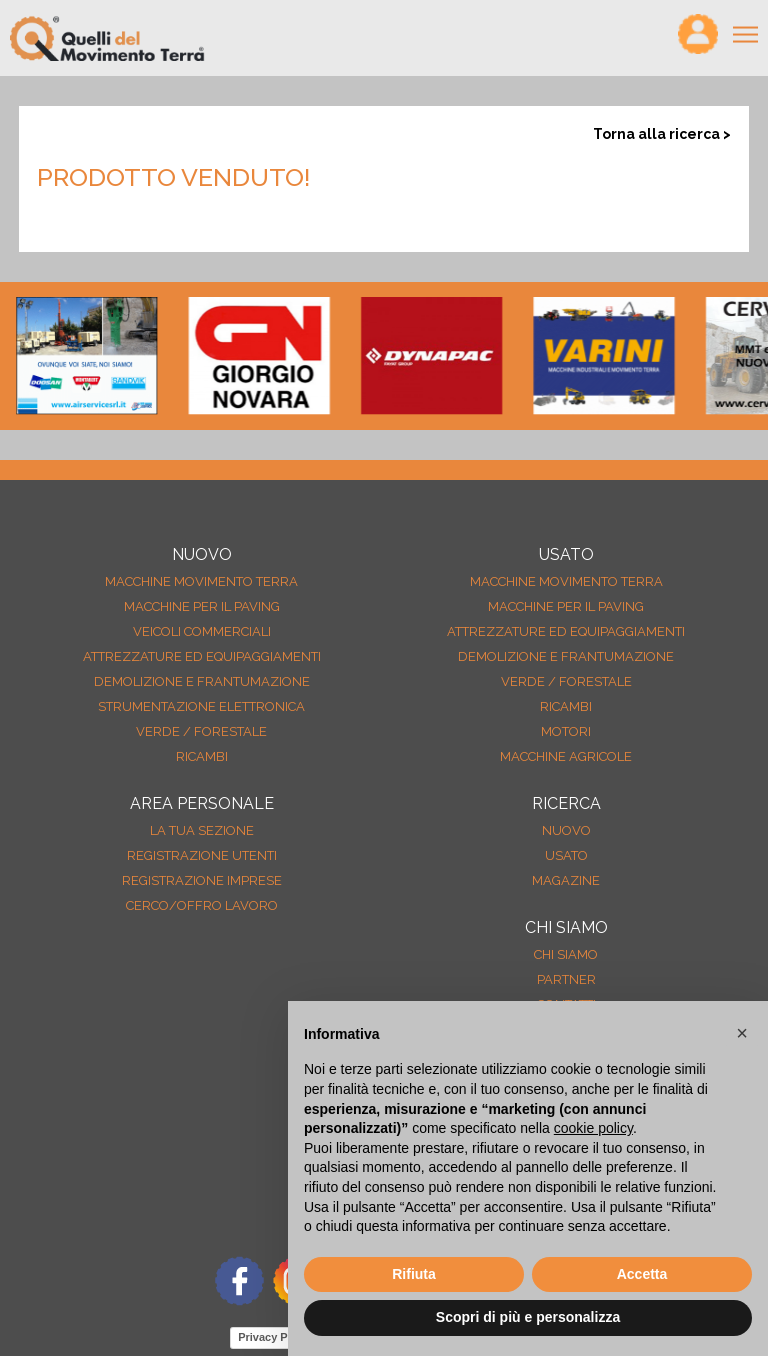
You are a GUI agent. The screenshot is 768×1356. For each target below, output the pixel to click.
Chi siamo (566, 954)
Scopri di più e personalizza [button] (528, 1317)
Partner (566, 979)
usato (566, 855)
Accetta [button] (642, 1274)
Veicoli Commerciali (202, 631)
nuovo (566, 830)
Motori (566, 731)
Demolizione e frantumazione (202, 681)
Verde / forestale (201, 731)
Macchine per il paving (202, 606)
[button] (742, 1033)
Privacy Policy (275, 1337)
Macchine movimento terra (201, 581)
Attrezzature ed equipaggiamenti (202, 656)
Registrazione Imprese (202, 880)
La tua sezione (202, 830)
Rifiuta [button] (414, 1274)
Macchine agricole (566, 756)
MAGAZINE (566, 880)
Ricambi (202, 756)
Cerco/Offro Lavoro (202, 905)
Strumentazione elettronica (201, 706)
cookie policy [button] (593, 1128)
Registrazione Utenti (202, 855)
